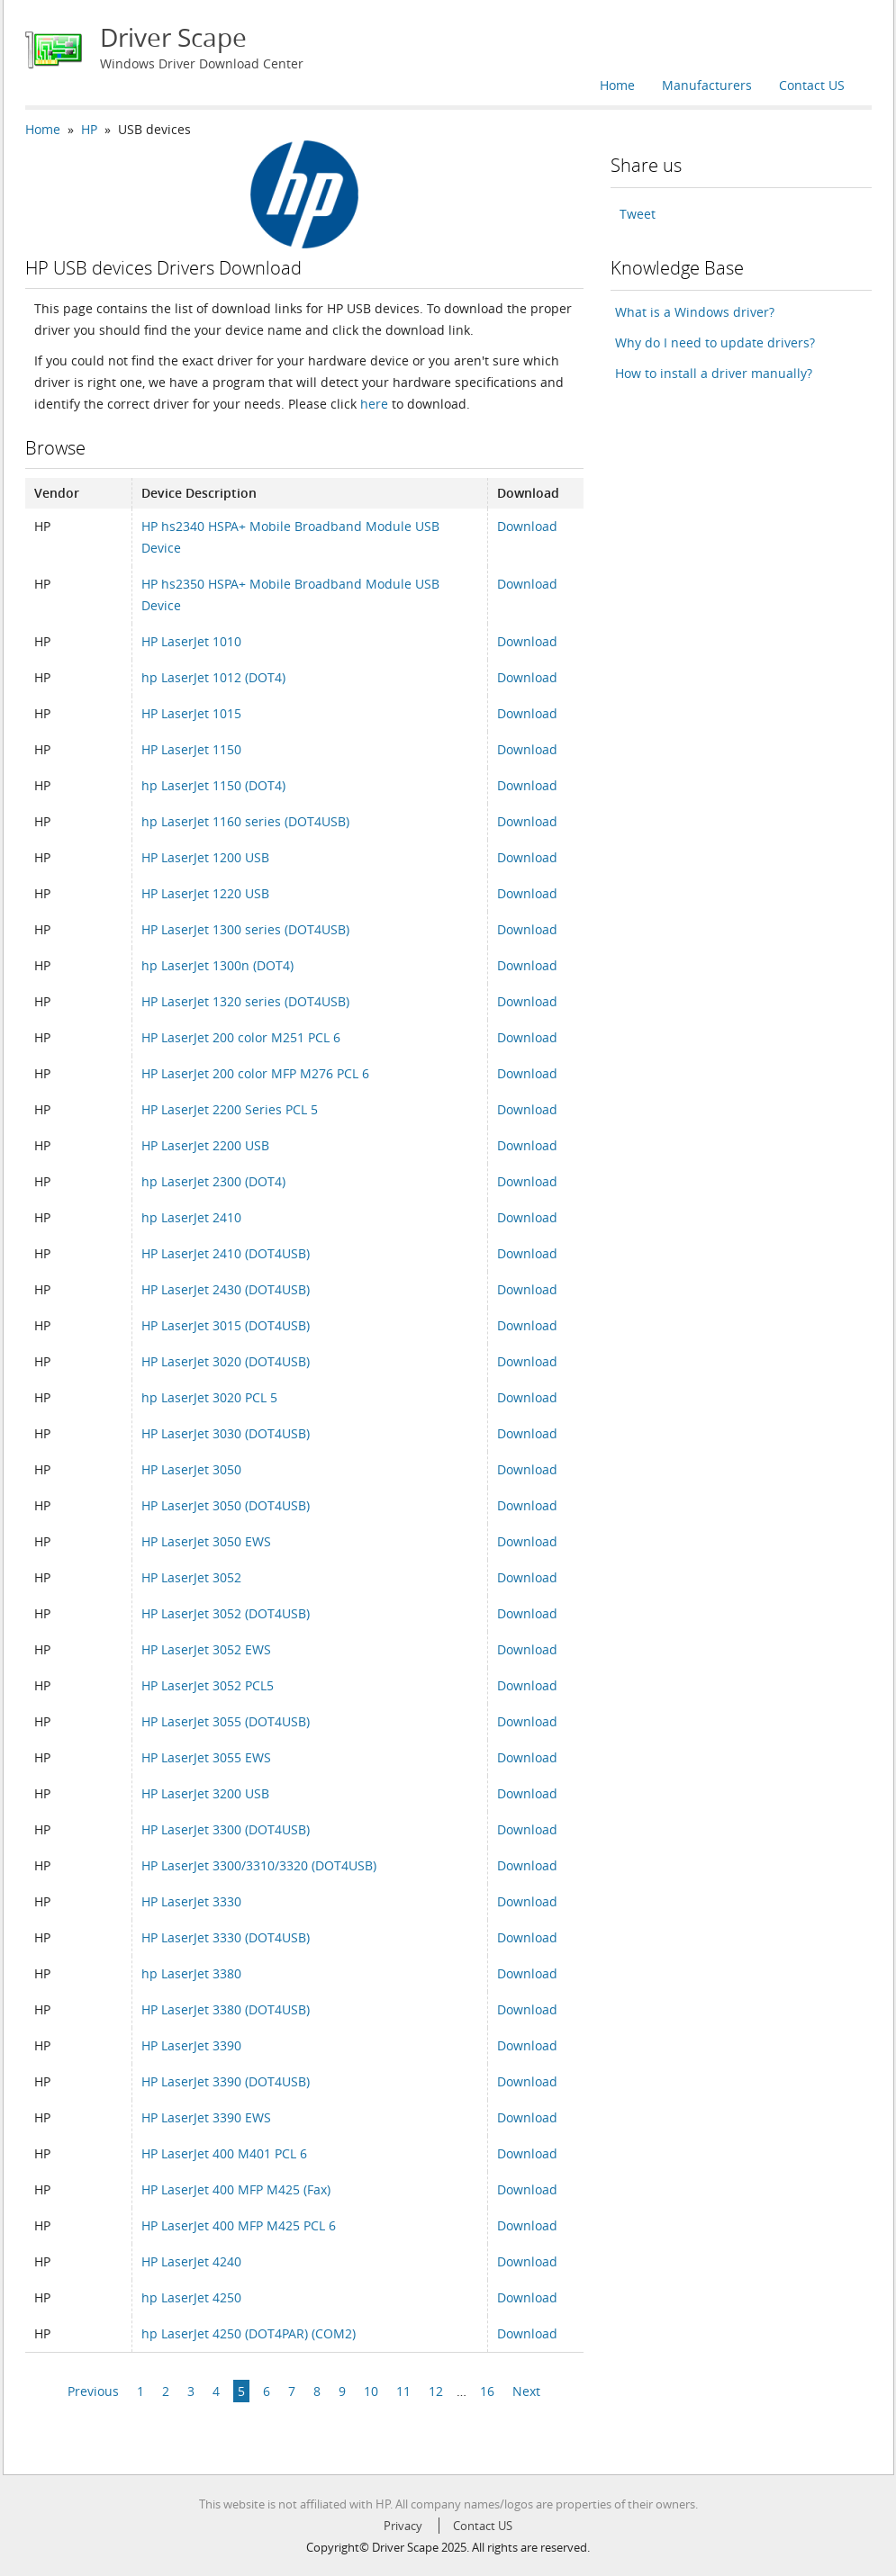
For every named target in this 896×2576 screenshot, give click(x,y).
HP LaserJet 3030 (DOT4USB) (225, 1433)
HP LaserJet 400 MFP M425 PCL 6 (238, 2225)
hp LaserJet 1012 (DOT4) (213, 677)
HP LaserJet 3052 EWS (206, 1649)
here (374, 403)
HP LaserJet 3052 (191, 1577)
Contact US (812, 85)
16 (487, 2391)
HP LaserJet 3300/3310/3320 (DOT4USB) (258, 1865)
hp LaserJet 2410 (191, 1217)
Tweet (638, 213)
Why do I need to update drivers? (715, 342)
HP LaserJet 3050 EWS (206, 1541)
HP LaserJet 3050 (191, 1469)
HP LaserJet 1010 (191, 641)
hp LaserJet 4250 (191, 2297)
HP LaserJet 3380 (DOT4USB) (225, 2009)
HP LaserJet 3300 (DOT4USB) (225, 1829)
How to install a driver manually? (713, 373)
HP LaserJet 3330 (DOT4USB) (225, 1937)
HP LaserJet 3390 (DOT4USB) (225, 2081)
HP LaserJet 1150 (191, 749)
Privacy (403, 2525)
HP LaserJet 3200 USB (205, 1793)
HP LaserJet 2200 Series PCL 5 (229, 1109)
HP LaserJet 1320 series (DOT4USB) (245, 1001)
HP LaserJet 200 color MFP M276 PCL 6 (255, 1073)
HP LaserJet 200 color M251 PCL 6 (240, 1037)
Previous (93, 2391)
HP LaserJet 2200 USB (205, 1145)
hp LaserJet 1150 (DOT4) (213, 785)
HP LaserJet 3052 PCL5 (207, 1685)
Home (617, 85)
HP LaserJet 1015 (191, 713)
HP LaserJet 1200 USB (205, 857)
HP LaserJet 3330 (191, 1901)
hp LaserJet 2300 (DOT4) (213, 1181)
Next (526, 2391)
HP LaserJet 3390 (191, 2045)
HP (89, 129)
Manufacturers (707, 85)
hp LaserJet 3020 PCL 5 (209, 1397)
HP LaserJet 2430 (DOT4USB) (225, 1289)
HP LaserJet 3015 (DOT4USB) (225, 1325)
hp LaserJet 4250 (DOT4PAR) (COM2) (248, 2333)
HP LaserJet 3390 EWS (206, 2117)
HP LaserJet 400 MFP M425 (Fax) (235, 2189)
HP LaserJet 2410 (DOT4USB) (225, 1253)
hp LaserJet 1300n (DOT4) (217, 965)
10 (371, 2391)
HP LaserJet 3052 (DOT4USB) (225, 1613)
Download (527, 526)
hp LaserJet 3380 (191, 1973)
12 (436, 2391)
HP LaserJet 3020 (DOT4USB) (225, 1361)
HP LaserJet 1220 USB (205, 893)
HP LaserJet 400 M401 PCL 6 (224, 2153)
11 (403, 2391)
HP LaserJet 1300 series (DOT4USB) (245, 929)
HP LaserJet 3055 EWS (206, 1757)
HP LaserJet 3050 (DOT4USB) (225, 1505)
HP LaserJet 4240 (191, 2261)
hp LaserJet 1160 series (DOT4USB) (245, 821)
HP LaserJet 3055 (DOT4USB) (225, 1721)
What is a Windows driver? (694, 311)
